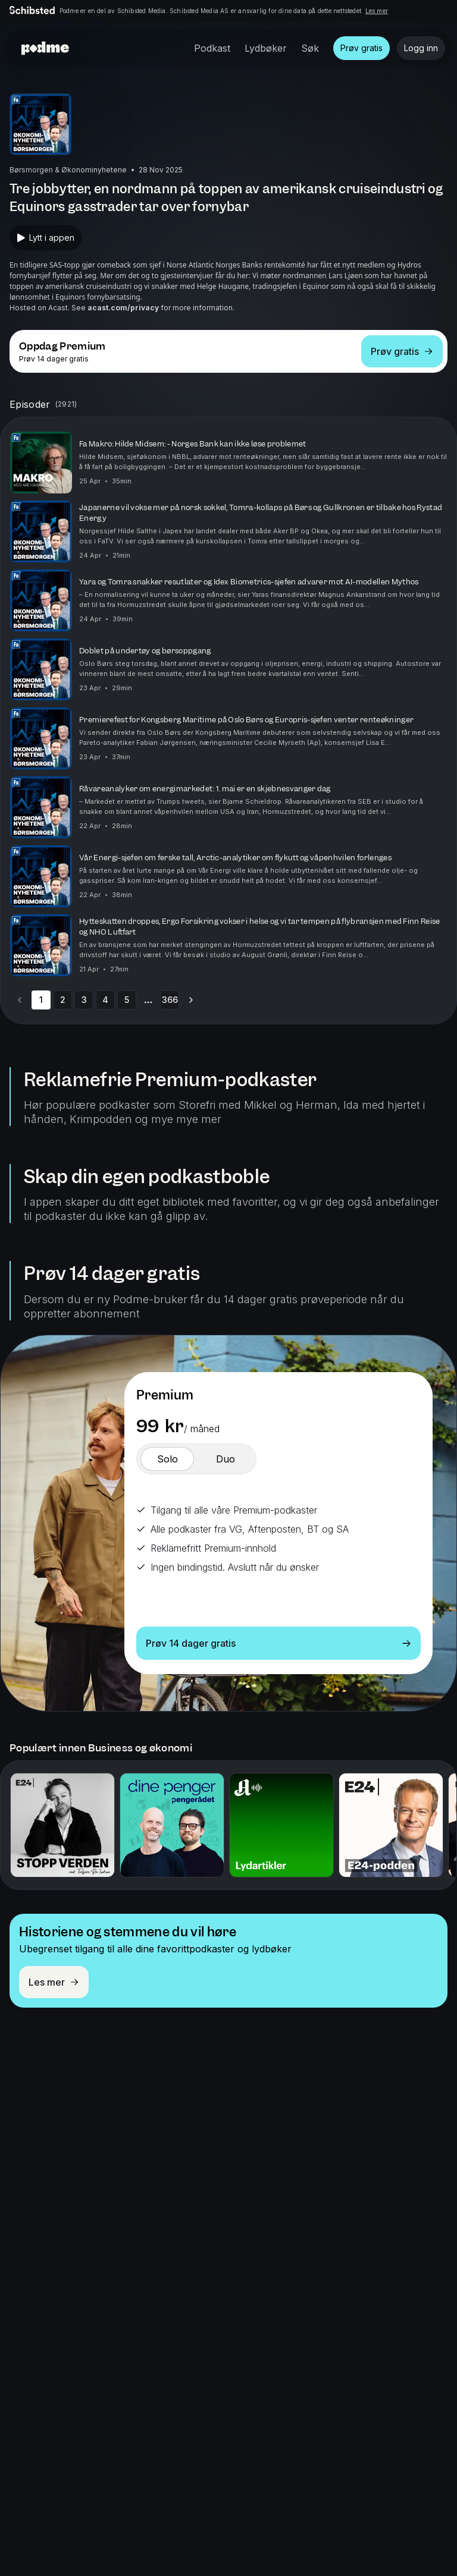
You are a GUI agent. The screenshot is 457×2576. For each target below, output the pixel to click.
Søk (310, 48)
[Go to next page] (191, 999)
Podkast (212, 48)
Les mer (376, 10)
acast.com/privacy (123, 307)
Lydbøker (266, 48)
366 (170, 1000)
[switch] (167, 1459)
